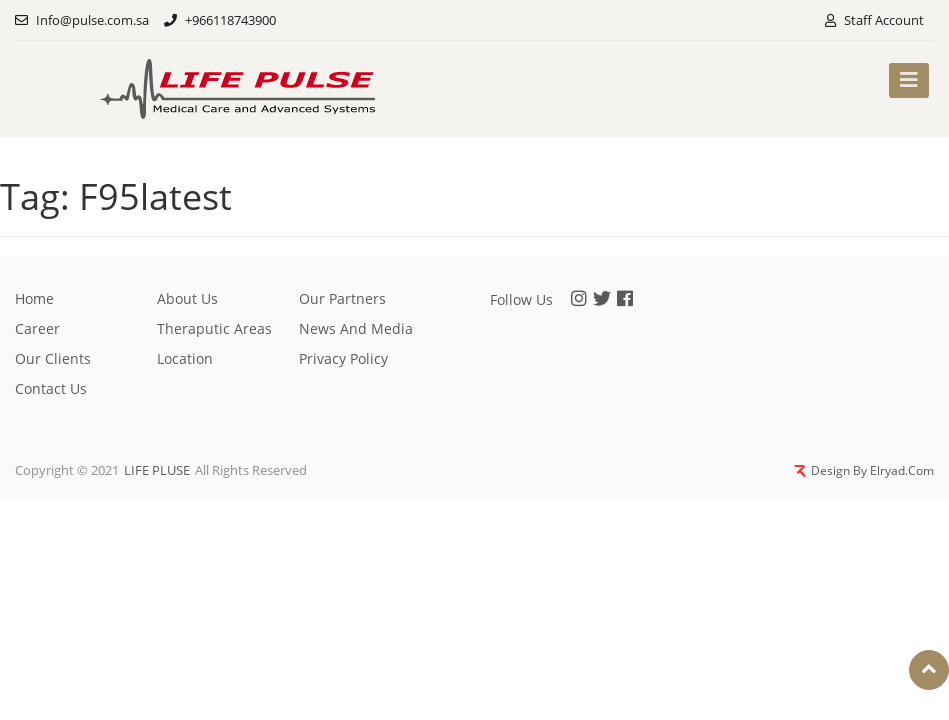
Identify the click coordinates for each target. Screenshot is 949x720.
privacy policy (343, 355)
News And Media (356, 325)
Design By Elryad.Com (867, 470)
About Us (187, 295)
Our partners (342, 295)
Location (185, 355)
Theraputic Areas (214, 325)
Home (34, 295)
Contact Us (51, 385)
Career (37, 325)
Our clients (53, 355)
